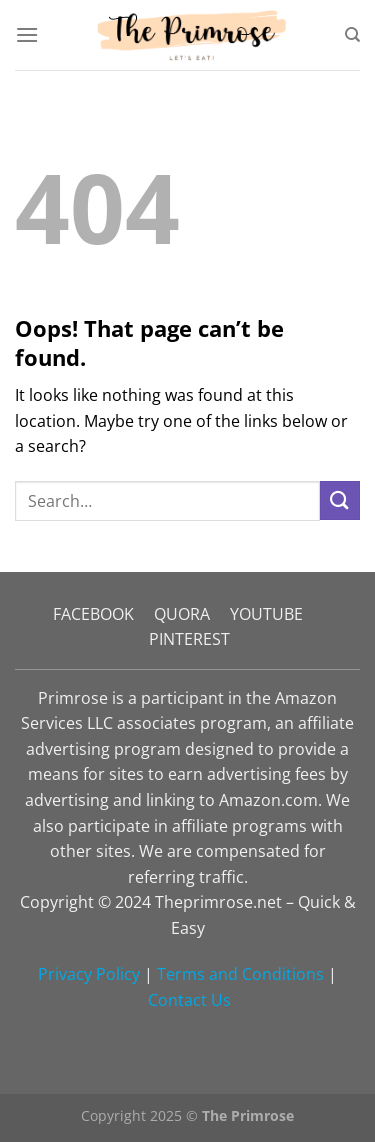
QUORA (182, 614)
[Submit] (340, 500)
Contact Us (189, 1000)
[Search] (352, 35)
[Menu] (27, 34)
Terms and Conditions (240, 974)
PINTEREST (189, 639)
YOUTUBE (266, 614)
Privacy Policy (89, 974)
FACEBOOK (93, 614)
